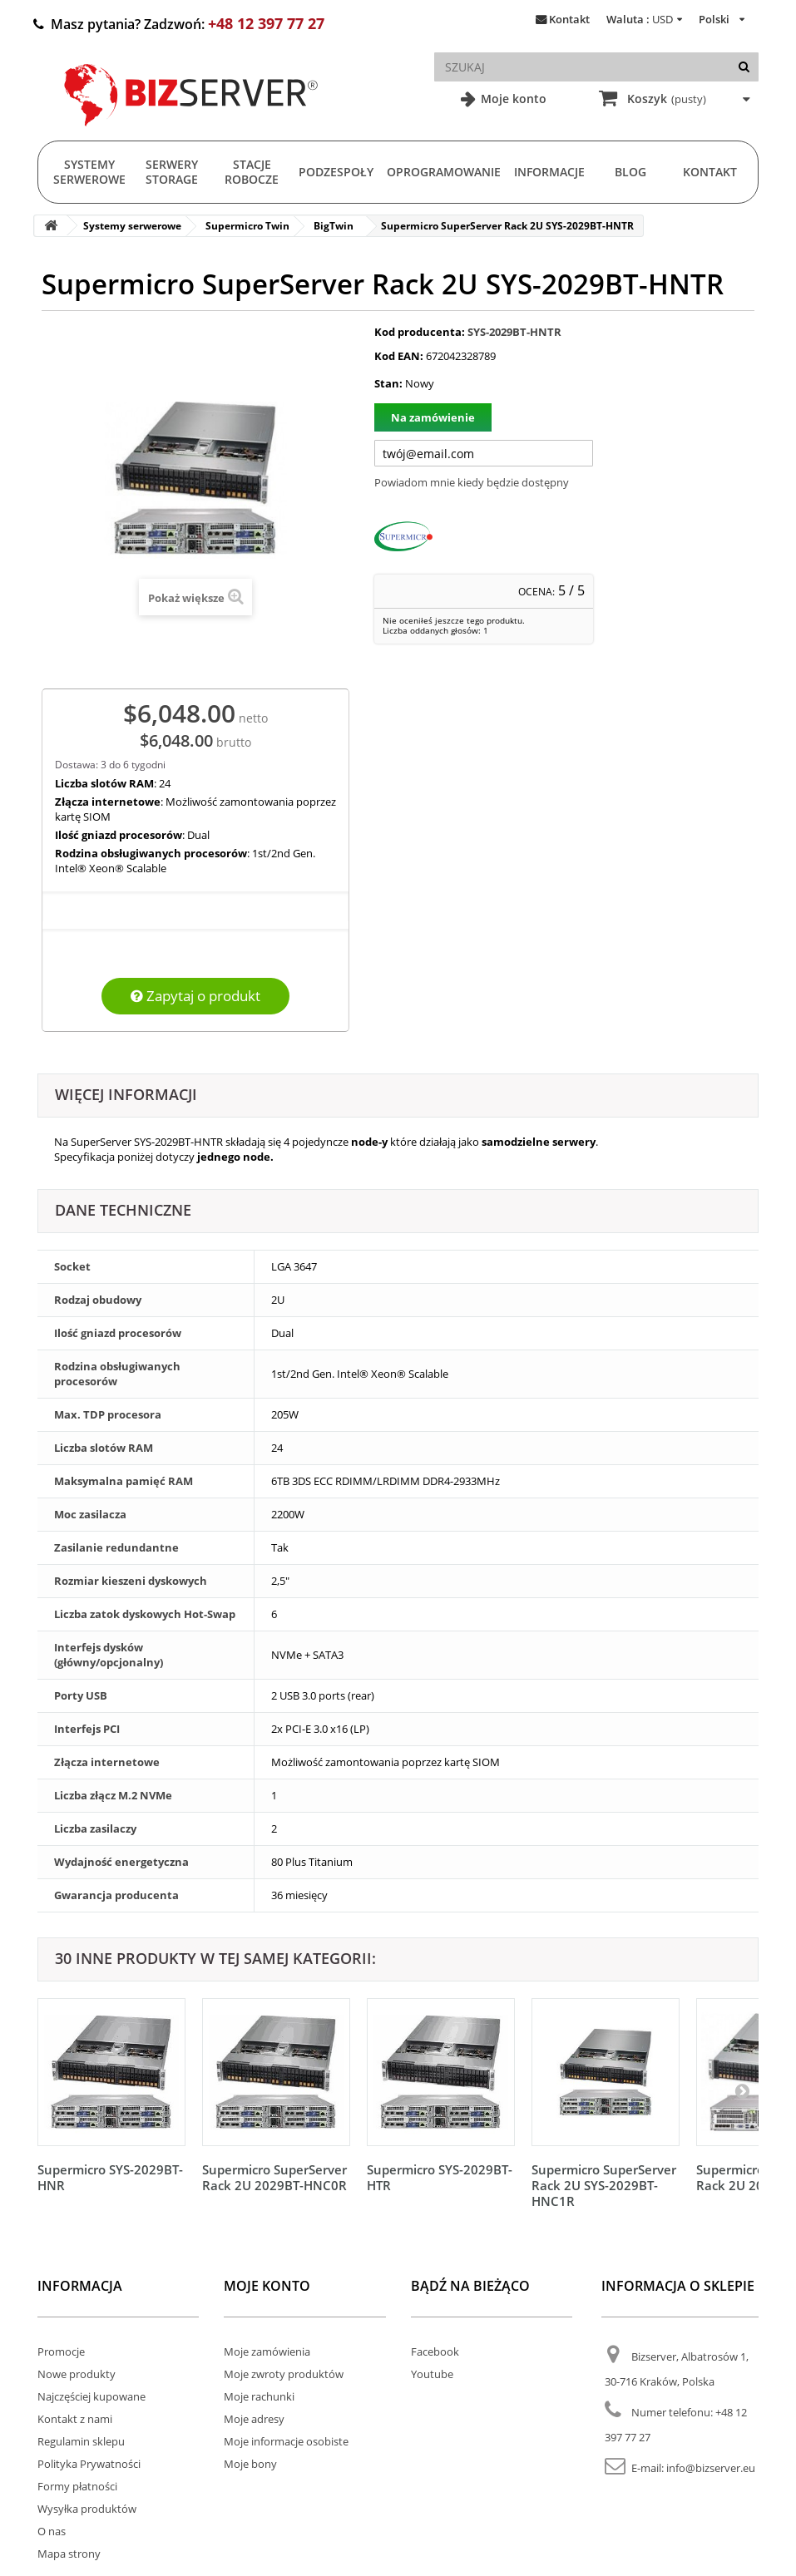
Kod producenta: (419, 331)
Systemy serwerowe (89, 171)
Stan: (388, 383)
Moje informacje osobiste (286, 2441)
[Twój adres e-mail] (483, 453)
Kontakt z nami (74, 2418)
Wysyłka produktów (86, 2508)
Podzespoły (336, 172)
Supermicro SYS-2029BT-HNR (110, 2177)
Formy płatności (77, 2486)
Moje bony (250, 2463)
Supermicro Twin (247, 226)
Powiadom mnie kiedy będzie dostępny (471, 482)
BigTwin (334, 226)
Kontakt (569, 19)
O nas (51, 2531)
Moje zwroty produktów (284, 2373)
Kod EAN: (398, 355)
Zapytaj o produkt (195, 995)
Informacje (549, 172)
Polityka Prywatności (89, 2463)
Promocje (61, 2351)
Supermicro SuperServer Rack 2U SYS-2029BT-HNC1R (603, 2185)
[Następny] (742, 2090)
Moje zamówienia (267, 2351)
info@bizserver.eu (710, 2467)
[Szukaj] (744, 66)
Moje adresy (254, 2418)
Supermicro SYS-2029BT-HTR (439, 2177)
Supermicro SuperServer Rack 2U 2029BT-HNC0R (274, 2177)
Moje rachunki (259, 2396)
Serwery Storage (172, 171)
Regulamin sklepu (81, 2441)
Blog (630, 172)
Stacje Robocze (252, 171)
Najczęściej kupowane (91, 2396)
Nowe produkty (76, 2373)
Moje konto (511, 98)
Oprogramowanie (444, 172)
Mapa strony (69, 2553)
